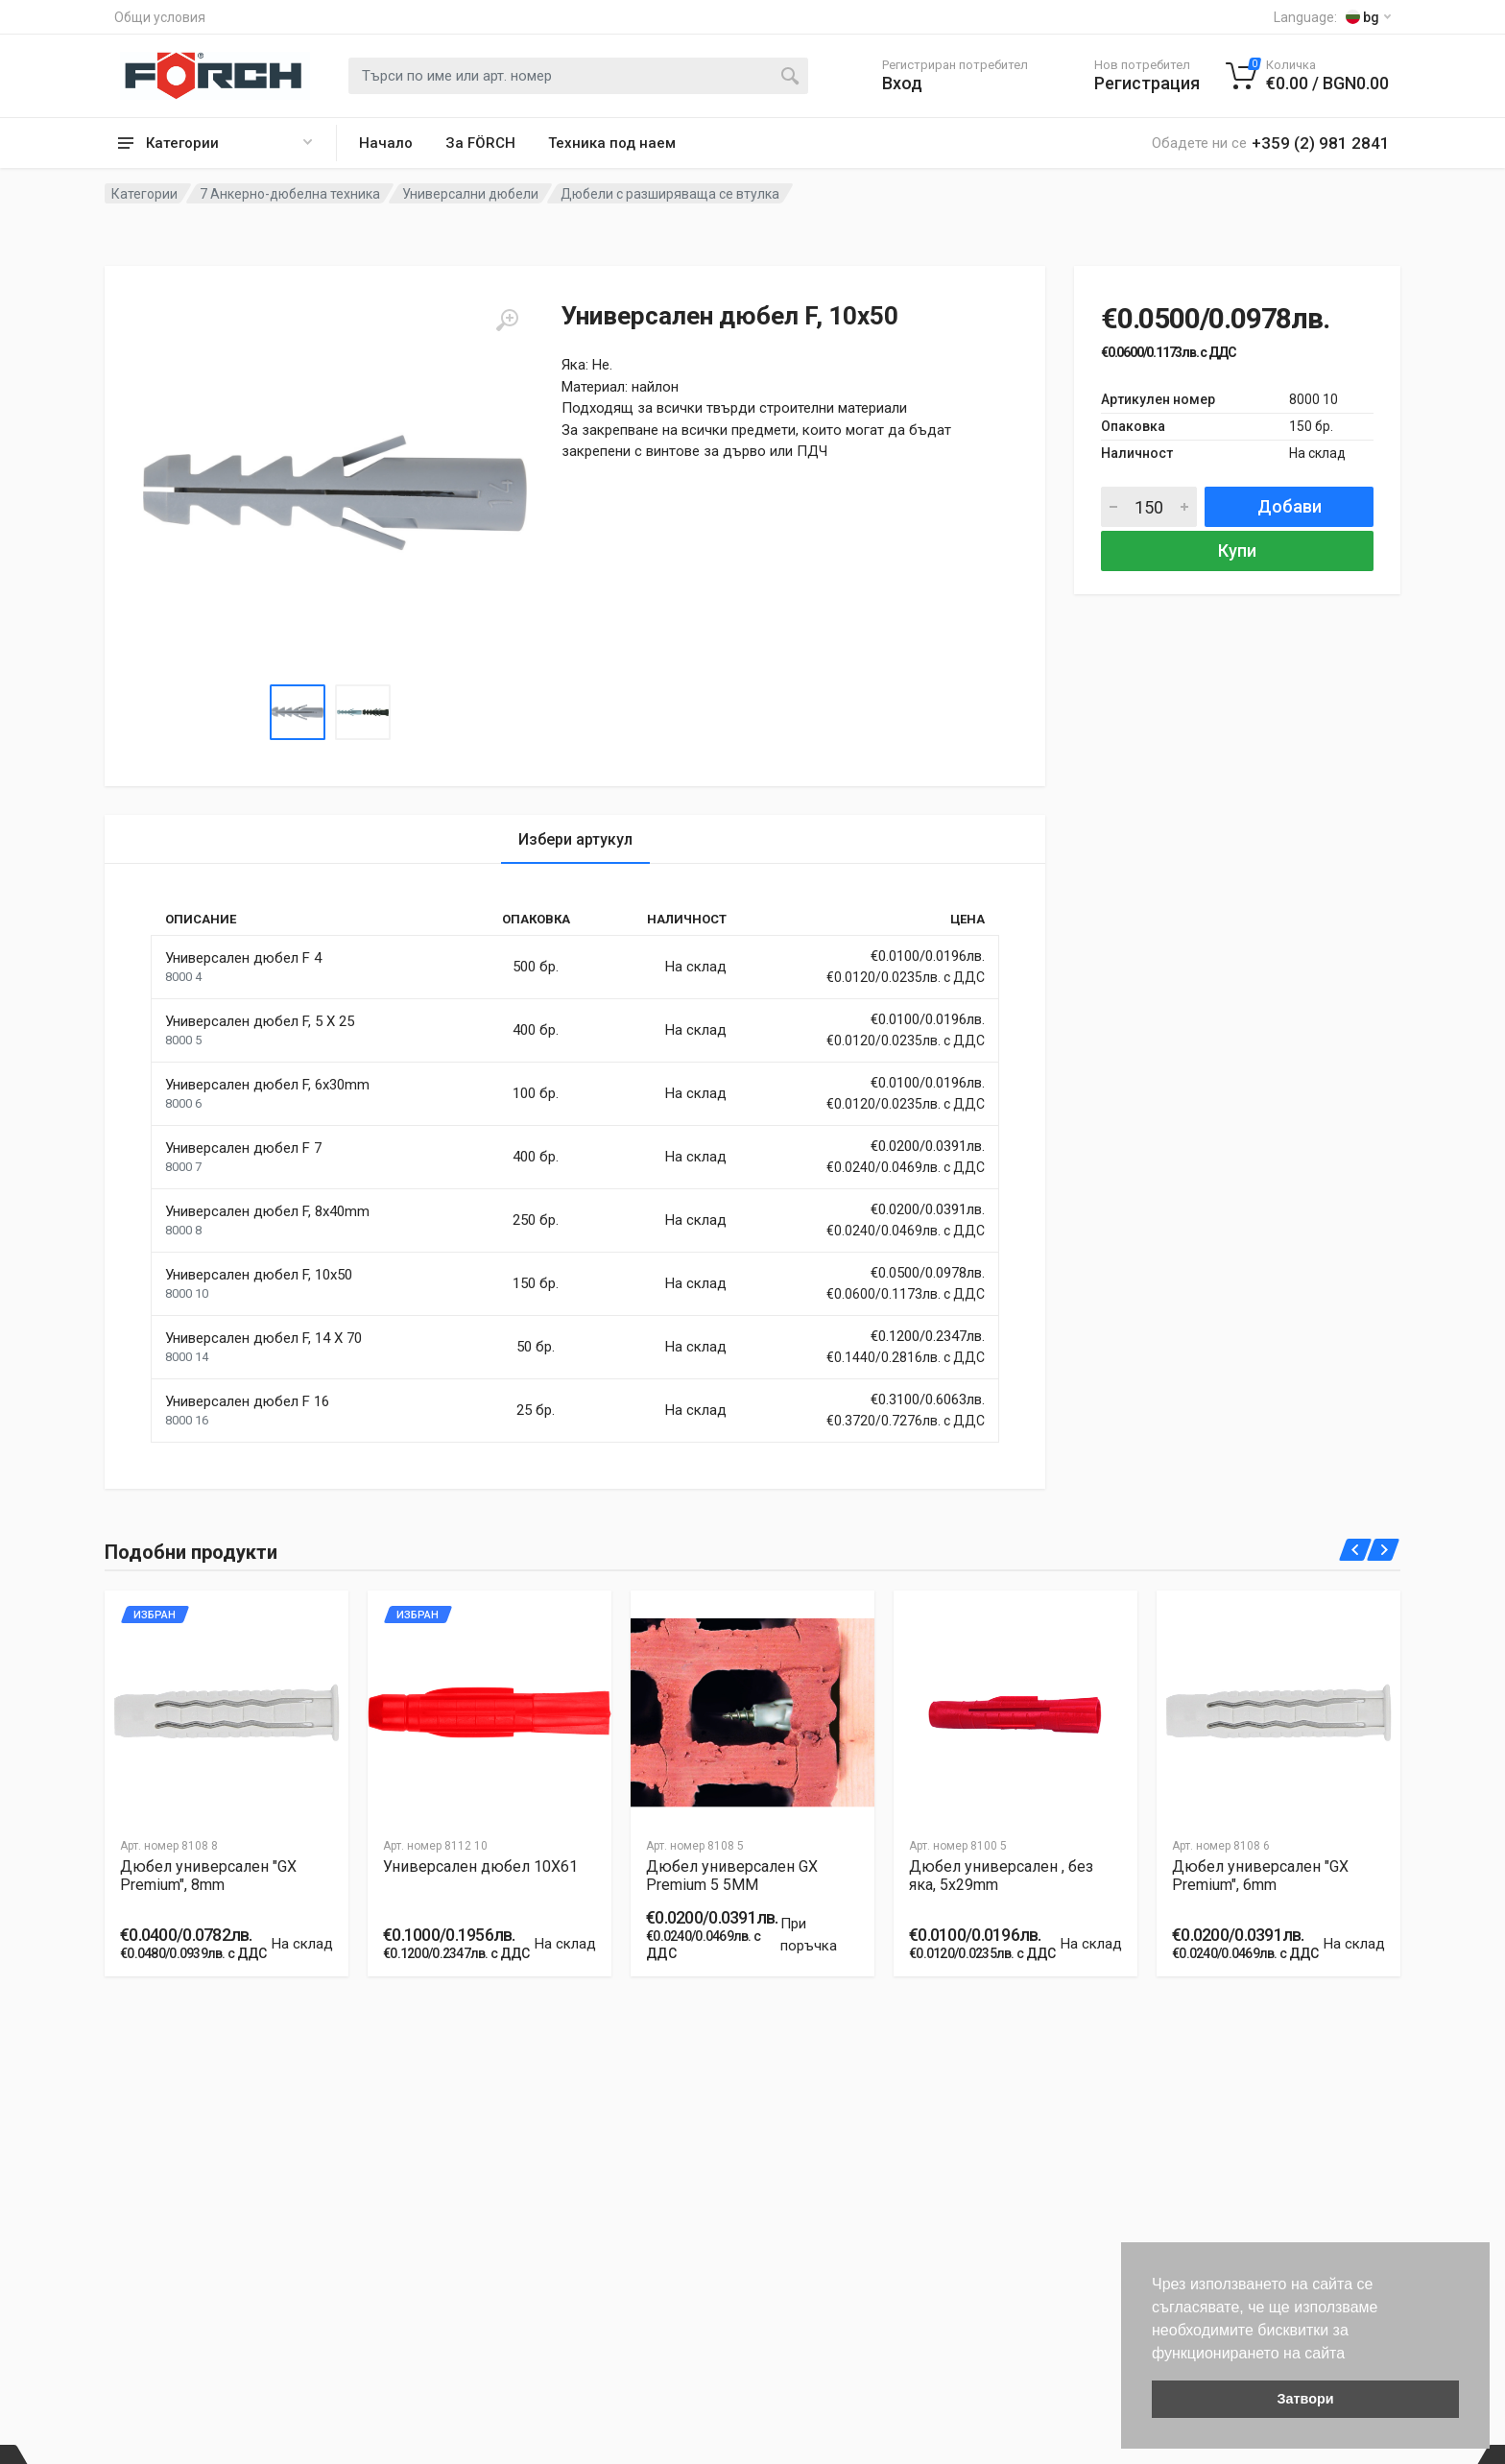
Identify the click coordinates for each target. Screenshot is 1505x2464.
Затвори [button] (1305, 2398)
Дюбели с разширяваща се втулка (670, 194)
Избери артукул (575, 839)
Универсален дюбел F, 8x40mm (267, 1211)
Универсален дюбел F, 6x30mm (267, 1084)
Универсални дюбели (470, 194)
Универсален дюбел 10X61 (480, 1866)
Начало (386, 143)
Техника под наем (612, 143)
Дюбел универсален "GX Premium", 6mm (1260, 1875)
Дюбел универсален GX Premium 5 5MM (732, 1875)
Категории (144, 194)
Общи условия (159, 17)
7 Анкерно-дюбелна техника (290, 194)
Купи (1237, 550)
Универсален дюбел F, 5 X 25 (259, 1021)
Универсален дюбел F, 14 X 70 (263, 1338)
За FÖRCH (480, 143)
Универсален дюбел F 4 (243, 958)
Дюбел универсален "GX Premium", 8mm (208, 1875)
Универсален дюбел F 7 (243, 1148)
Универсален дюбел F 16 (247, 1401)
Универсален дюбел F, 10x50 (258, 1274)
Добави (1289, 506)
